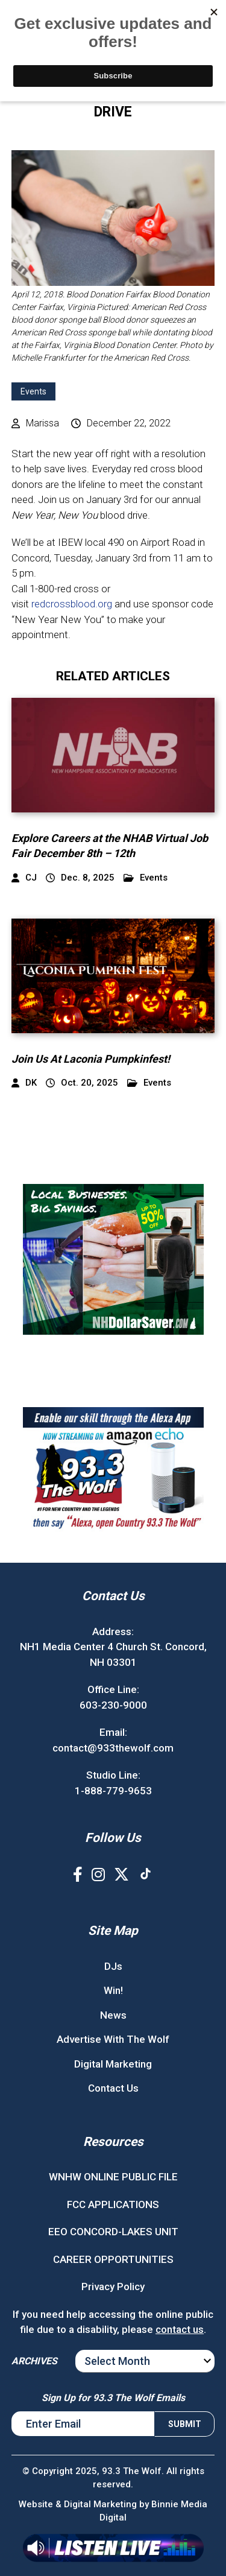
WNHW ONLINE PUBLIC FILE (113, 2177)
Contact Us (113, 2088)
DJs (113, 1966)
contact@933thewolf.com (113, 1748)
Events (33, 391)
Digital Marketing (113, 2064)
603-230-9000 (113, 1705)
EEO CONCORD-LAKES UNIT (113, 2232)
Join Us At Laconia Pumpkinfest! (90, 1058)
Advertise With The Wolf (113, 2039)
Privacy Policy (113, 2286)
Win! (113, 1990)
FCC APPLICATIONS (113, 2204)
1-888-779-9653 (113, 1791)
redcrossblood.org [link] (71, 604)
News (113, 2015)
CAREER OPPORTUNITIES (113, 2259)
